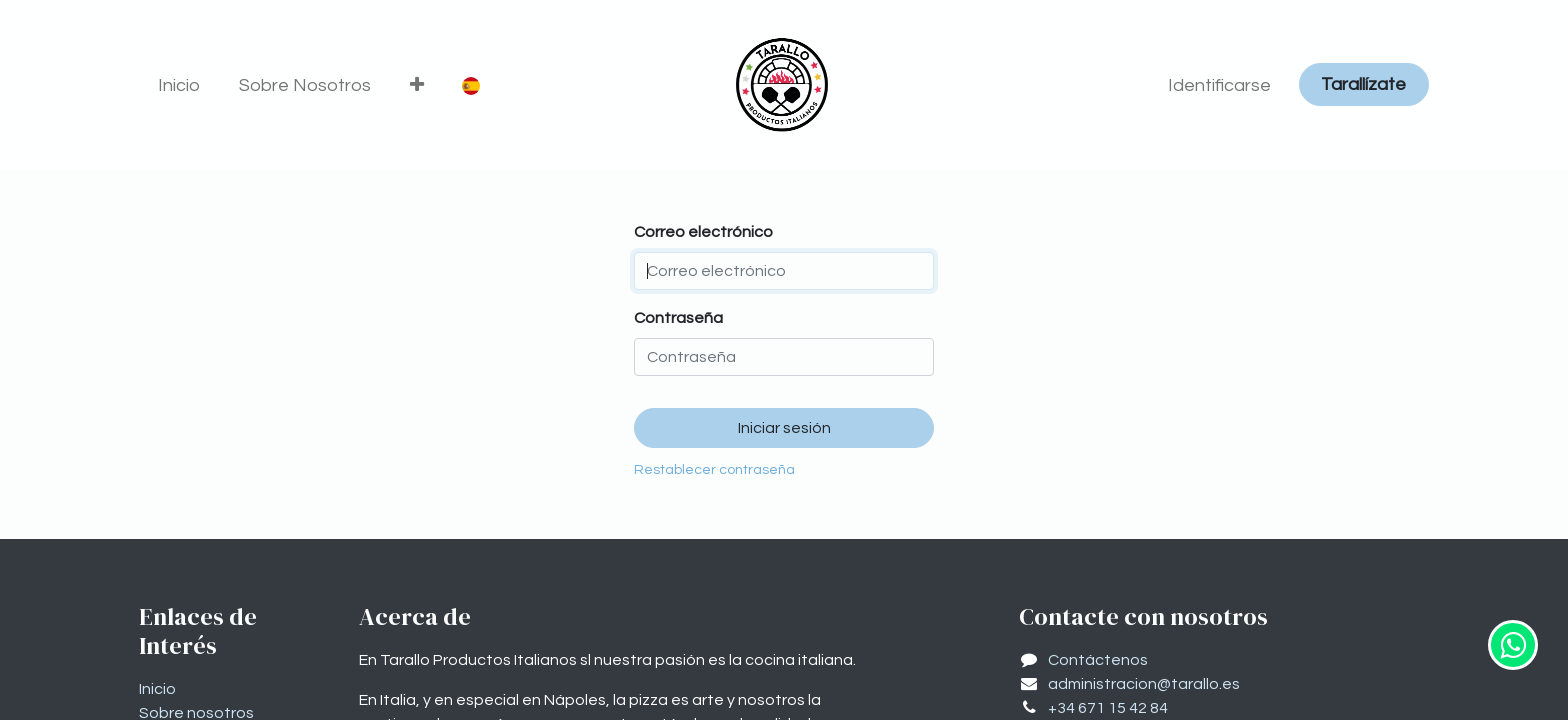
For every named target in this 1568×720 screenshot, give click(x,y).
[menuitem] (179, 85)
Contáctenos (1098, 660)
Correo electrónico (703, 232)
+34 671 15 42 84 (1108, 708)
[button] (417, 85)
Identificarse (1219, 85)
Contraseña (678, 318)
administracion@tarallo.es (1144, 684)
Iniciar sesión (784, 428)
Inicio (157, 689)
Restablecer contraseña (714, 470)
